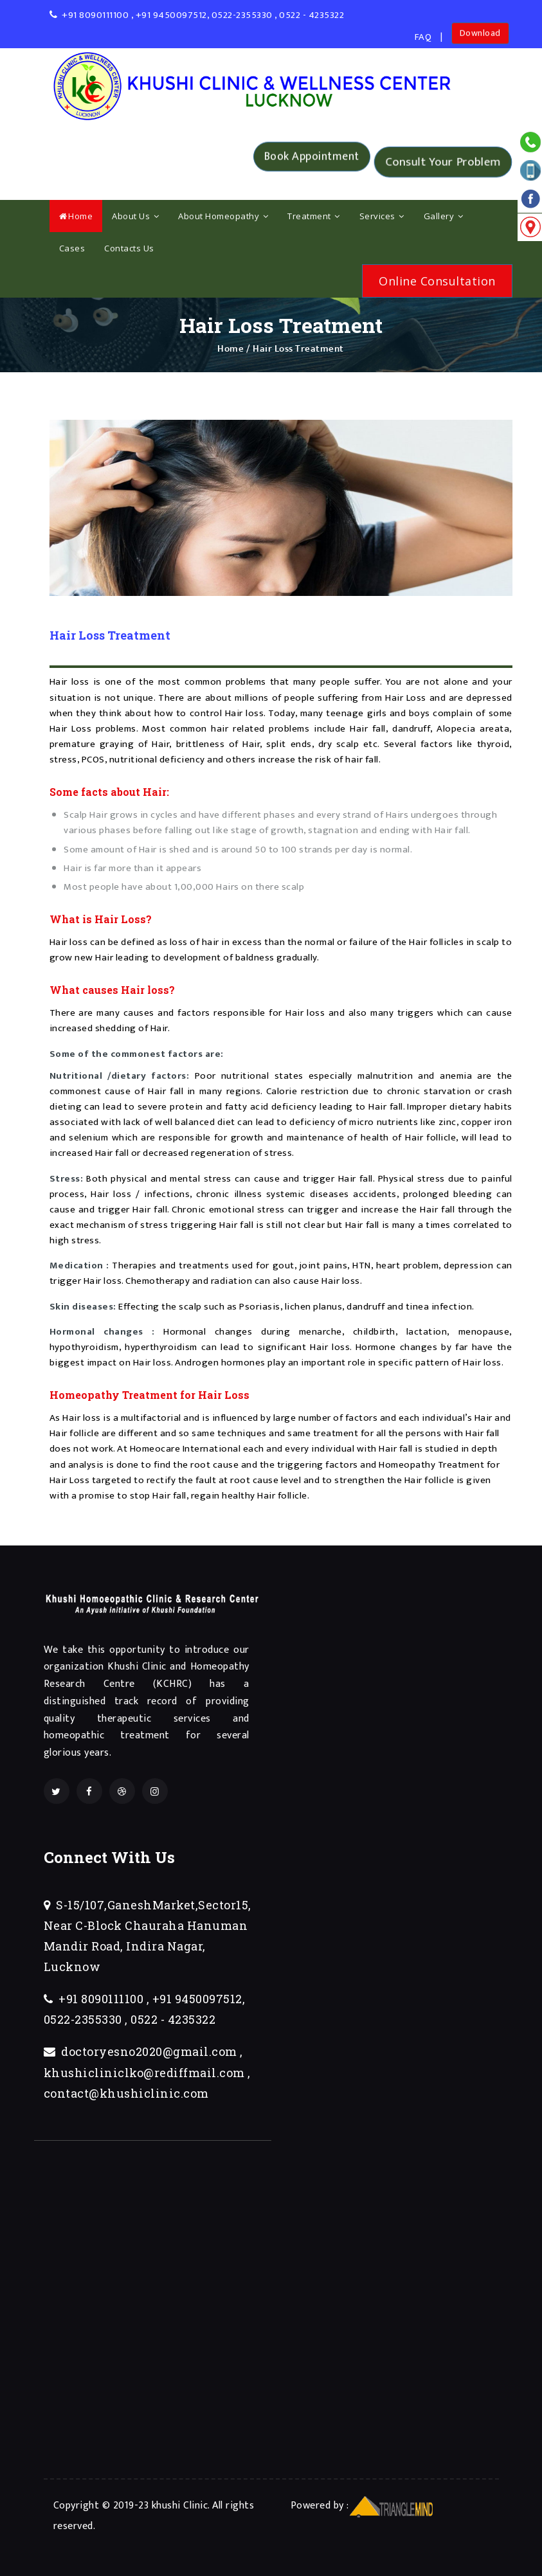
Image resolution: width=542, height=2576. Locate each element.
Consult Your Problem (443, 162)
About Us (135, 216)
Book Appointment (311, 161)
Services (381, 216)
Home (76, 216)
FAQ (423, 37)
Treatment (313, 216)
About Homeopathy (223, 216)
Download (480, 36)
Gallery (444, 216)
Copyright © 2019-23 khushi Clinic (130, 2505)
